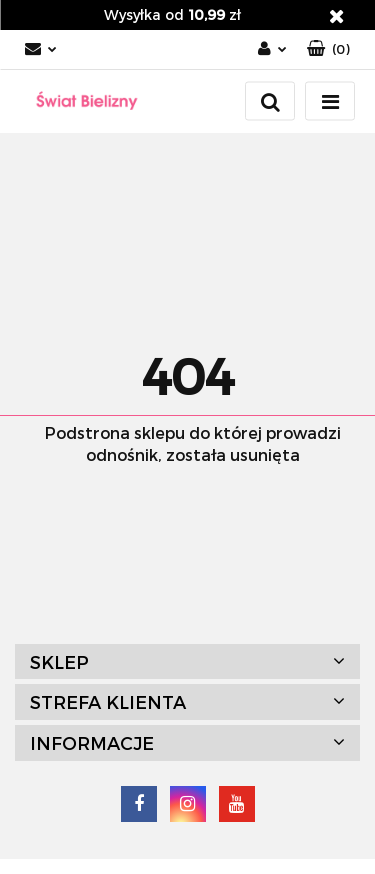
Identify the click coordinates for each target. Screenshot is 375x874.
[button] (328, 49)
